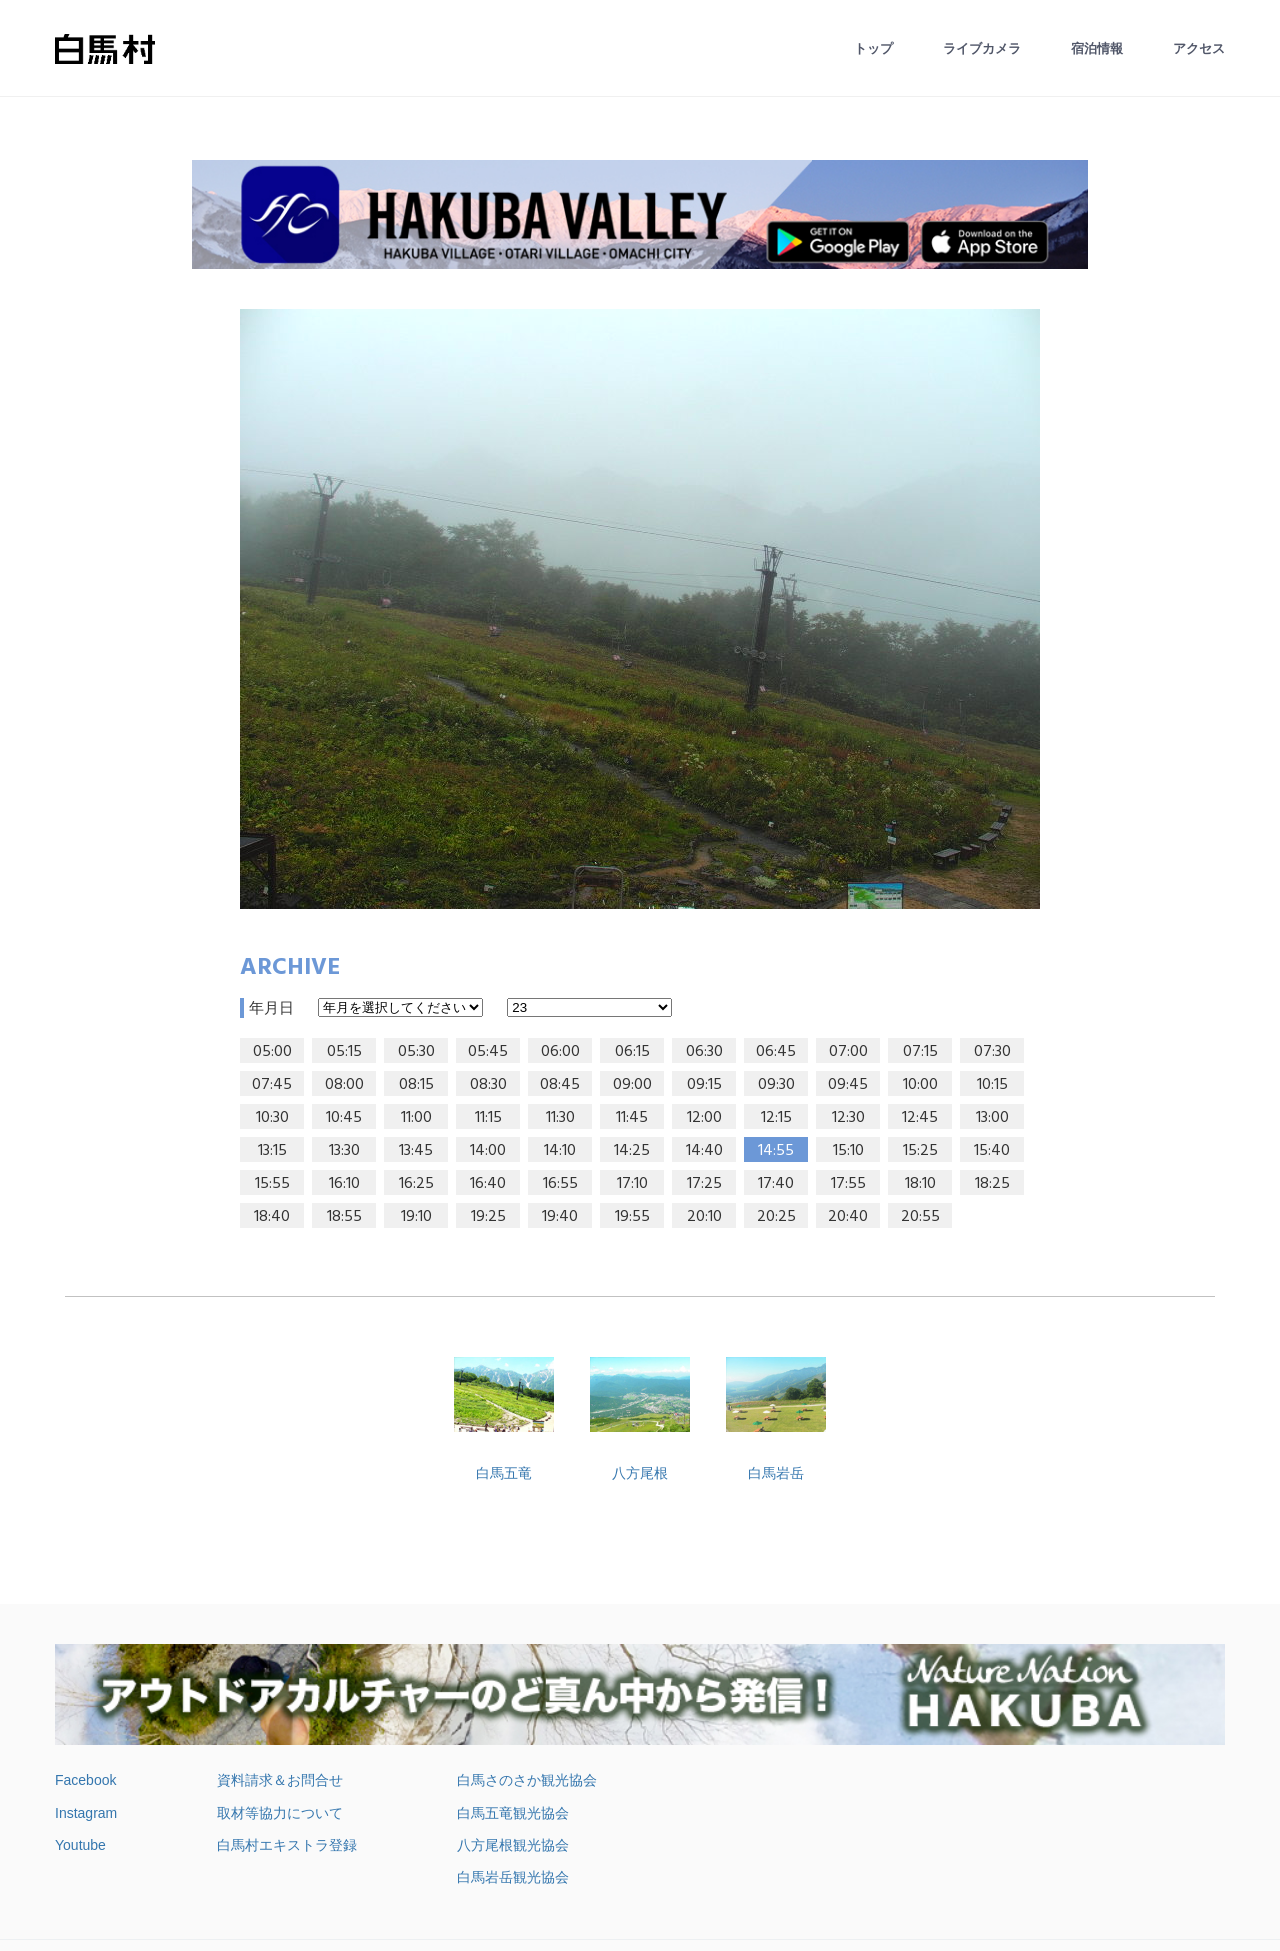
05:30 (416, 1052)
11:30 (560, 1118)
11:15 (488, 1118)
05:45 (488, 1052)
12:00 (704, 1118)
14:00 (488, 1151)
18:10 (920, 1184)
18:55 (344, 1217)
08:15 (416, 1085)
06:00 (560, 1052)
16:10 (344, 1184)
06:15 (632, 1052)
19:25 (488, 1217)
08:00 (344, 1085)
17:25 (704, 1184)
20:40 (848, 1217)
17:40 (776, 1184)
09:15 (704, 1085)
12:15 (776, 1118)
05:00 (272, 1052)
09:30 (776, 1085)
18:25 (992, 1184)
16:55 (560, 1184)
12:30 (848, 1118)
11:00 (416, 1118)
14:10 (560, 1151)
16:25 (416, 1184)
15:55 (272, 1184)
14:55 (776, 1151)
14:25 (632, 1151)
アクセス (1199, 48)
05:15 (344, 1052)
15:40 (992, 1151)
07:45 (272, 1085)
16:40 (488, 1184)
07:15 (920, 1052)
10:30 (272, 1118)
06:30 (704, 1052)
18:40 (272, 1217)
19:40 (560, 1217)
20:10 (704, 1217)
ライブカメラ (982, 48)
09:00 (632, 1085)
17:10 (632, 1184)
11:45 (632, 1118)
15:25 (920, 1151)
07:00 (848, 1052)
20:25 (776, 1217)
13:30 (344, 1151)
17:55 (848, 1184)
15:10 (848, 1151)
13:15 (272, 1151)
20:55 (920, 1217)
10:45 (344, 1118)
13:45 (416, 1151)
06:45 (776, 1052)
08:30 (488, 1085)
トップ (873, 48)
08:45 (560, 1085)
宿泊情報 (1097, 48)
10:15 (992, 1085)
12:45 (920, 1118)
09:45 (848, 1085)
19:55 (632, 1217)
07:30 (992, 1052)
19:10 (416, 1217)
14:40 (704, 1151)
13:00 (992, 1118)
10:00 (920, 1085)
